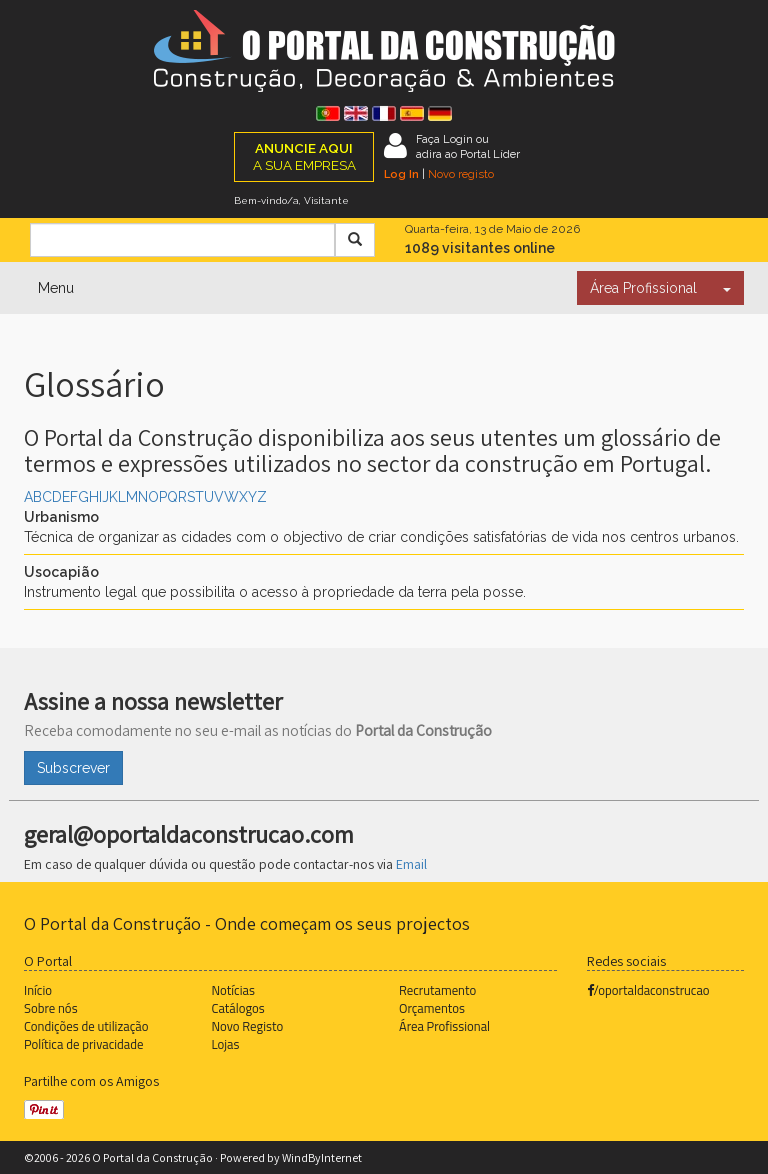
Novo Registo (248, 1026)
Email (411, 864)
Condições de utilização (86, 1026)
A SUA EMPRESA (304, 156)
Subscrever (73, 768)
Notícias (233, 990)
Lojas (226, 1044)
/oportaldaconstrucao (648, 990)
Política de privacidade (83, 1044)
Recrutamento (437, 990)
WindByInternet (322, 1157)
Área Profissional (643, 288)
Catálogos (238, 1008)
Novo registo (461, 174)
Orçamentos (432, 1008)
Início (38, 990)
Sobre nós (51, 1008)
